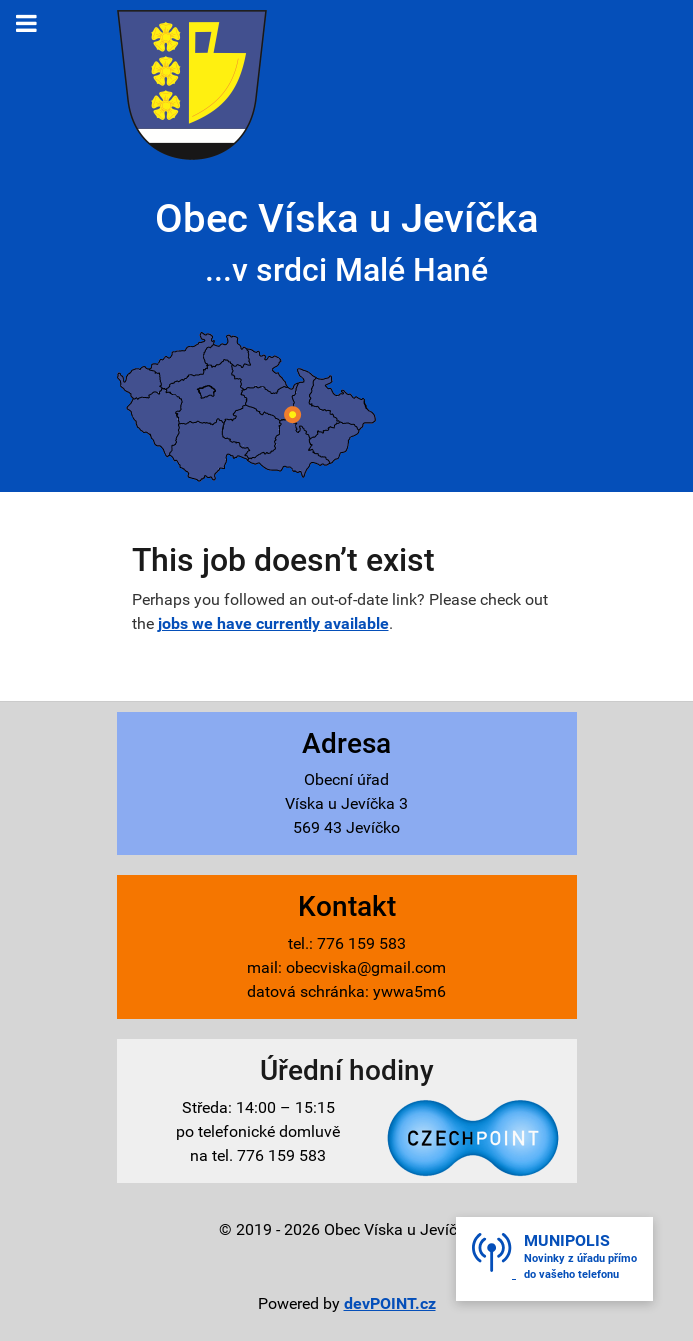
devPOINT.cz (390, 1303)
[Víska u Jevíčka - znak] (192, 83)
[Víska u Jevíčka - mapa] (246, 406)
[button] (554, 1259)
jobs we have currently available (273, 623)
